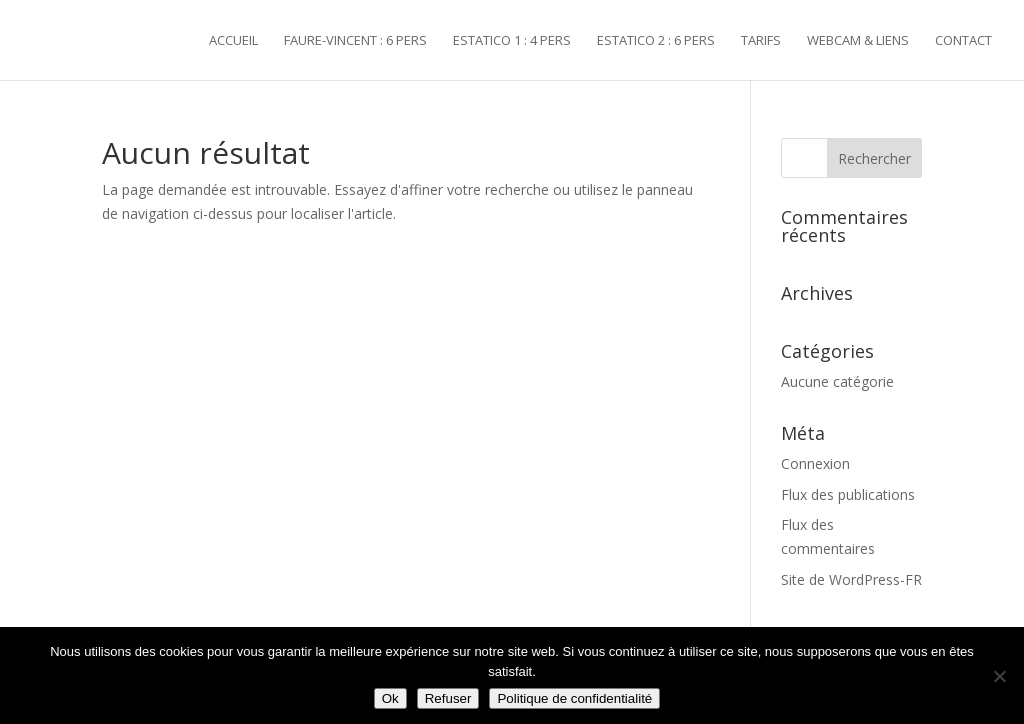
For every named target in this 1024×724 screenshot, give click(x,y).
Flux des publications (848, 494)
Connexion (815, 463)
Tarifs (761, 41)
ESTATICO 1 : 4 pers (512, 41)
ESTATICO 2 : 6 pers (656, 41)
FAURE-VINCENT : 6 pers (355, 41)
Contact (963, 41)
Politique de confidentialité (574, 698)
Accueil (233, 41)
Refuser (448, 698)
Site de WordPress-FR (851, 579)
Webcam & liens (858, 41)
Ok (390, 698)
